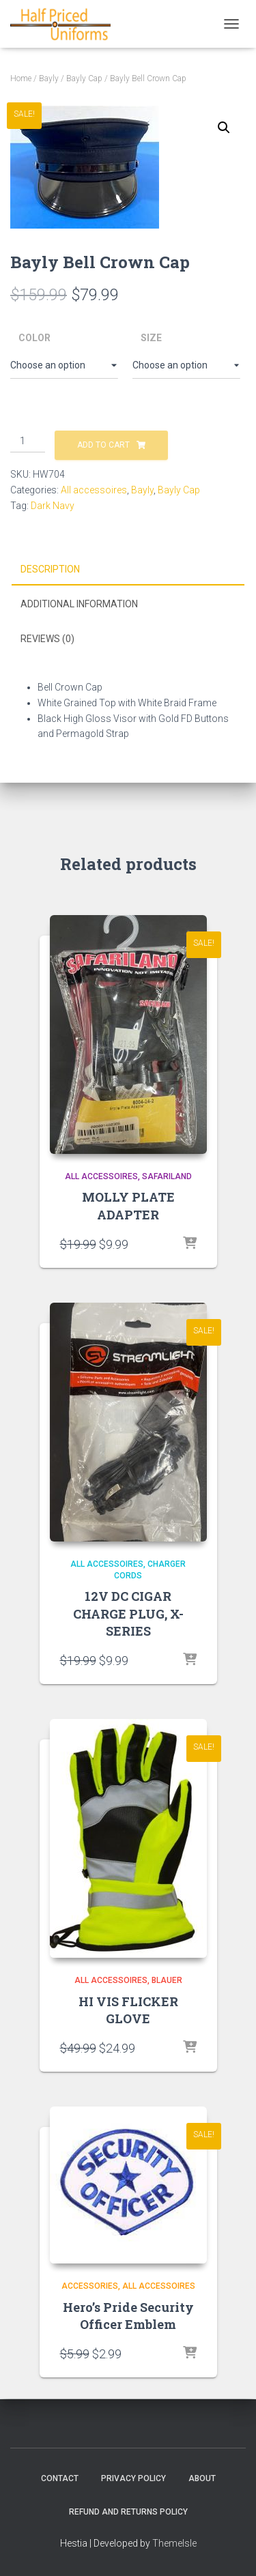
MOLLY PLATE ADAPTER (128, 1205)
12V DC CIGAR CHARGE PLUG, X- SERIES (128, 1613)
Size (151, 337)
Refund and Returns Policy (128, 2512)
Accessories (89, 2286)
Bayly (49, 78)
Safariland (167, 1176)
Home (20, 78)
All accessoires (94, 489)
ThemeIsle (174, 2543)
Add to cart (103, 445)
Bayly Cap (84, 78)
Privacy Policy (133, 2478)
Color (34, 337)
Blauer (167, 1980)
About (202, 2478)
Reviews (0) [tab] (47, 638)
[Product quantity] (27, 441)
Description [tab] (50, 569)
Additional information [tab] (79, 603)
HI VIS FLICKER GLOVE (128, 2010)
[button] (224, 127)
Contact (60, 2478)
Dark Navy (52, 505)
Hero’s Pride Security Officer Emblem (128, 2315)
